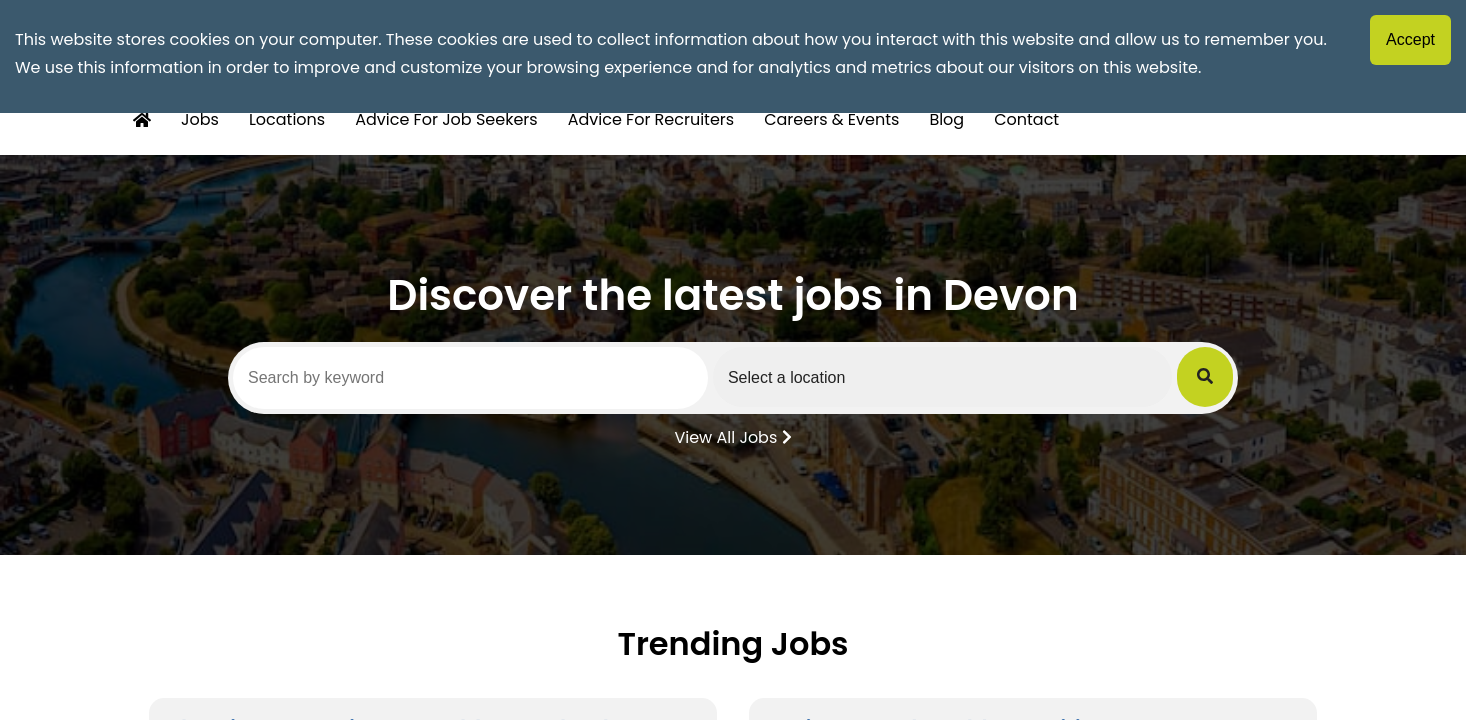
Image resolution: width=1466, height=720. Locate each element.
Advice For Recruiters (651, 119)
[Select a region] (942, 377)
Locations (287, 119)
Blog (946, 119)
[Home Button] (142, 120)
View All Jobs (732, 436)
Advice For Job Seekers (446, 119)
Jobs (200, 119)
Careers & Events (831, 119)
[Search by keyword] (470, 378)
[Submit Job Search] (1205, 377)
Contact (1026, 119)
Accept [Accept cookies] (1410, 39)
